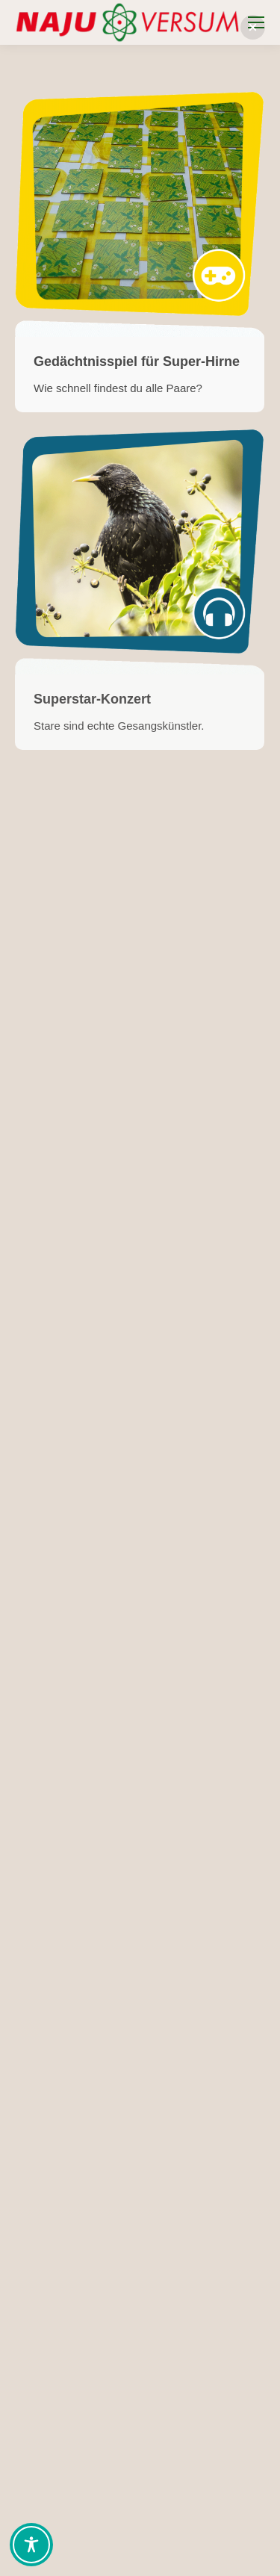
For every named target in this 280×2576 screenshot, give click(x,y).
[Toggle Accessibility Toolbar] (31, 2544)
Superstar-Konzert (92, 699)
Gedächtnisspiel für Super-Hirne (137, 361)
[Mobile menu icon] (256, 22)
